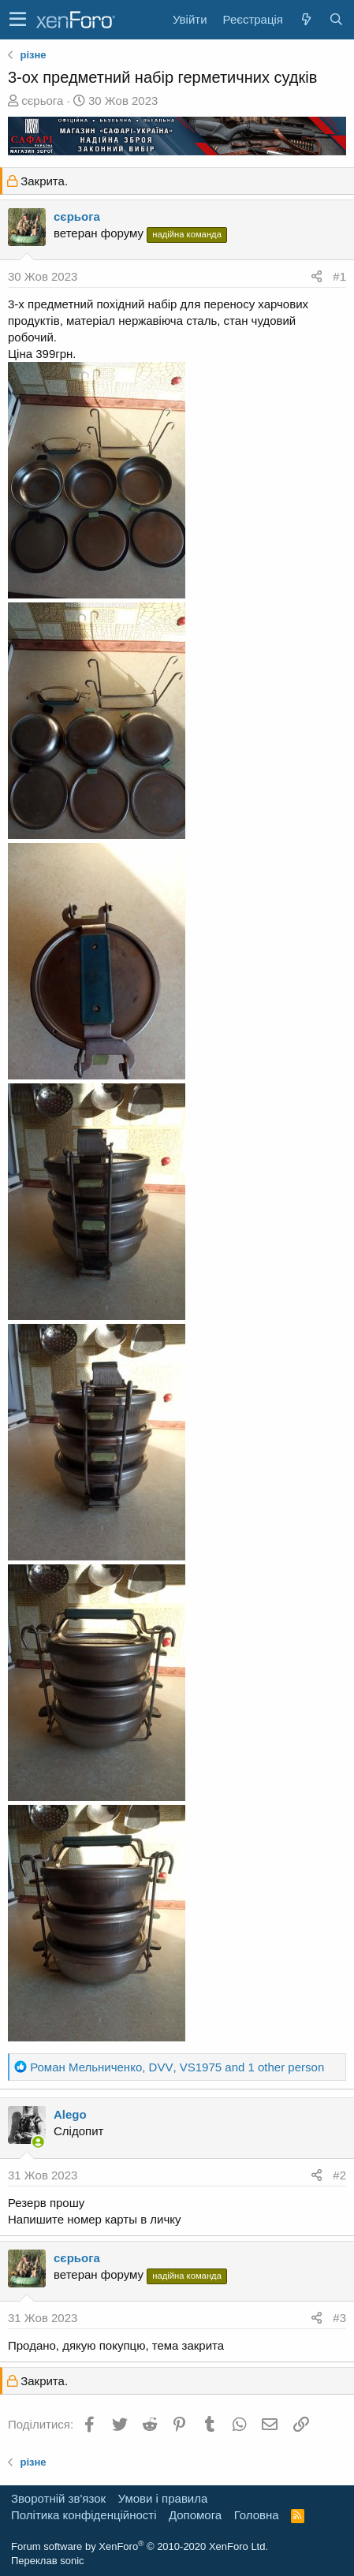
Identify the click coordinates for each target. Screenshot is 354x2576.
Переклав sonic (47, 2561)
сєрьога (42, 100)
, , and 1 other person (177, 2067)
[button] (17, 19)
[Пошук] (336, 19)
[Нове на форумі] (306, 19)
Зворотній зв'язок (58, 2498)
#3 (339, 2317)
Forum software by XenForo (139, 2546)
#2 (339, 2175)
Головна (256, 2515)
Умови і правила (163, 2498)
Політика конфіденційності (84, 2515)
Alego (70, 2114)
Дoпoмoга (195, 2515)
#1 (339, 276)
